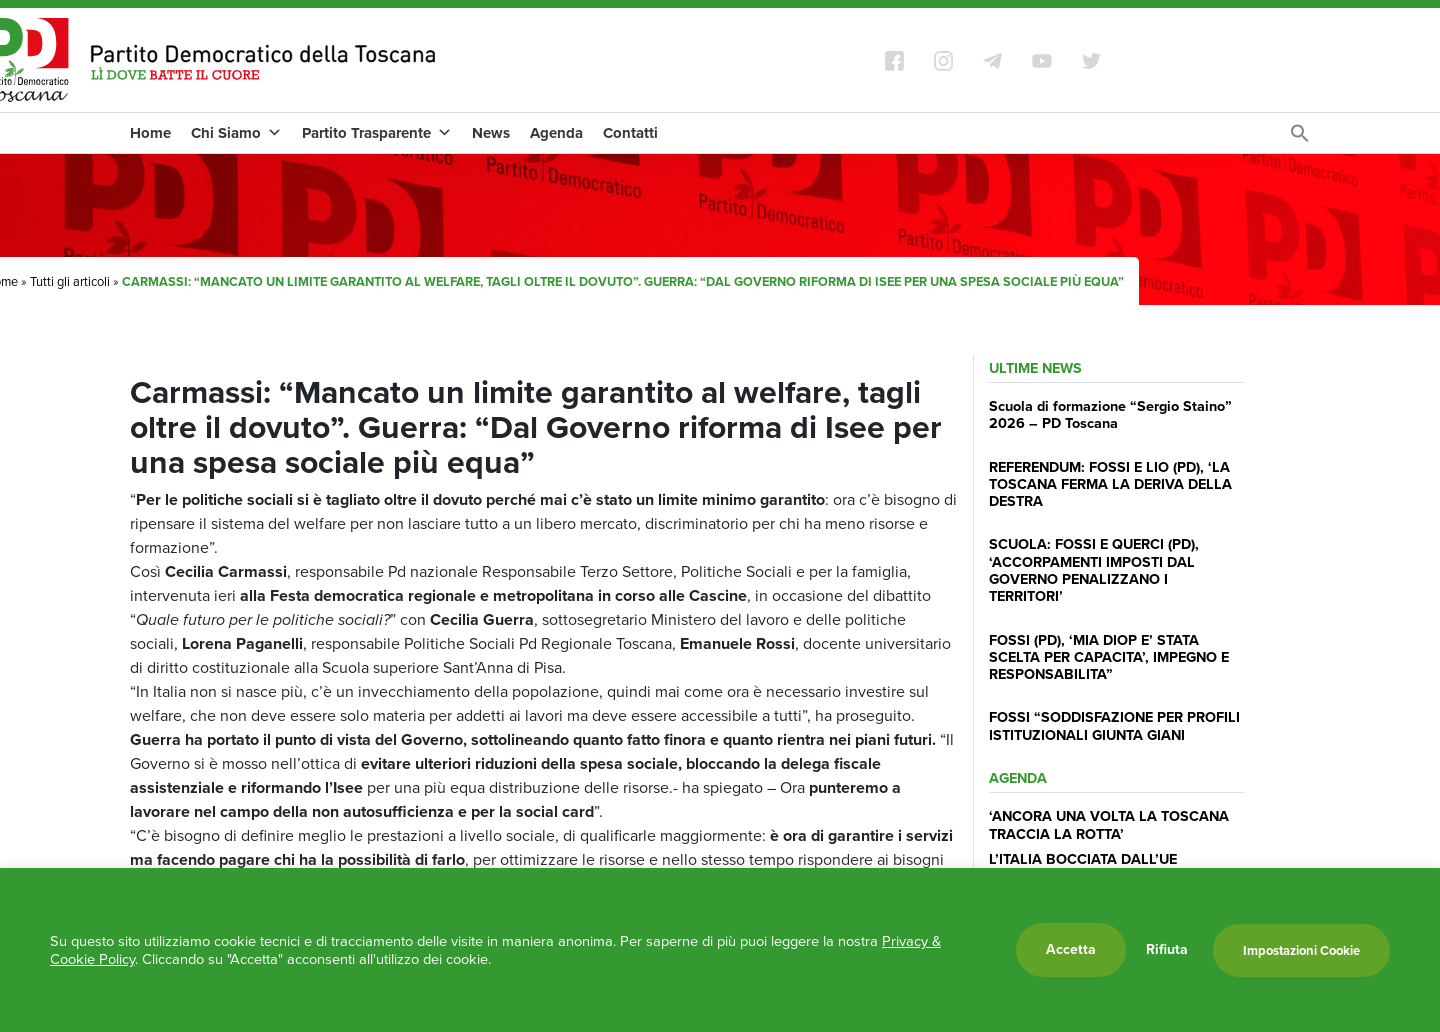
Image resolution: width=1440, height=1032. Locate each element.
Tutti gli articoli (70, 281)
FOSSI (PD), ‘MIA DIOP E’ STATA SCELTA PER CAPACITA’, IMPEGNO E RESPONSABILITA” (1109, 657)
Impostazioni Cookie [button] (1301, 950)
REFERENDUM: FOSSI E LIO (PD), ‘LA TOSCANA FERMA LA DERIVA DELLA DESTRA (1110, 484)
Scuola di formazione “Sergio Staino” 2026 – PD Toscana (1110, 414)
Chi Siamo (236, 133)
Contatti (630, 133)
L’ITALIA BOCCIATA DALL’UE (1083, 859)
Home (150, 133)
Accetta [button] (1071, 949)
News (491, 133)
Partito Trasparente (377, 133)
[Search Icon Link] (1300, 138)
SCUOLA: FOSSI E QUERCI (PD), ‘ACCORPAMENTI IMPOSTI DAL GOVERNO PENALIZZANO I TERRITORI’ (1094, 570)
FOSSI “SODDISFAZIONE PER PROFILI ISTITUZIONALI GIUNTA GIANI (1114, 725)
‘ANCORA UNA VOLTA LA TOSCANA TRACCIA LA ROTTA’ (1109, 824)
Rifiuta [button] (1167, 950)
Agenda (556, 133)
